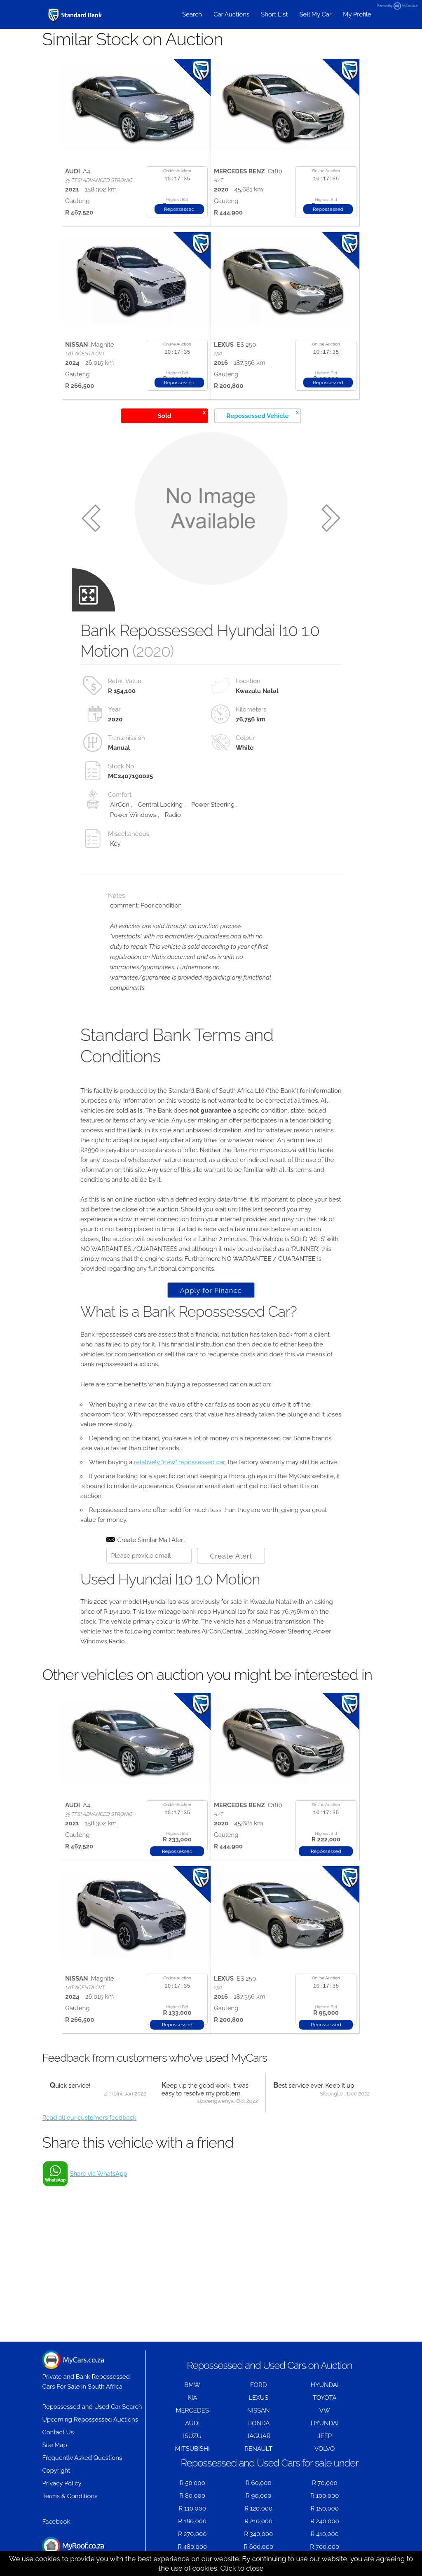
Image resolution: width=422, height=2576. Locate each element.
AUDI (192, 2423)
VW (324, 2410)
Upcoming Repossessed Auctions (90, 2419)
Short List (274, 14)
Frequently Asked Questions (82, 2458)
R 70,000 (325, 2483)
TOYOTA (325, 2397)
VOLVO (324, 2448)
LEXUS (258, 2397)
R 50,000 (192, 2483)
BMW (192, 2385)
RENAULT (258, 2448)
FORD (258, 2385)
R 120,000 (258, 2508)
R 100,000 (324, 2495)
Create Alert (231, 1556)
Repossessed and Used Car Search (92, 2406)
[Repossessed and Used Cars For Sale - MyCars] (75, 15)
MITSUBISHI (192, 2448)
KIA (192, 2397)
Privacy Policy (61, 2483)
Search (192, 14)
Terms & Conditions (69, 2496)
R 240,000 (324, 2521)
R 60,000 (259, 2483)
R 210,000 (258, 2521)
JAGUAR (258, 2436)
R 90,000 (259, 2495)
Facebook (56, 2521)
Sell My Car (315, 14)
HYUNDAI (325, 2385)
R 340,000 (258, 2534)
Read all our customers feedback (89, 2117)
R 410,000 (325, 2534)
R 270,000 (192, 2534)
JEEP (324, 2436)
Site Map (54, 2445)
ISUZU (192, 2436)
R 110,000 (192, 2508)
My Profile (357, 14)
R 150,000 (325, 2508)
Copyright (56, 2470)
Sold (182, 414)
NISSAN (258, 2410)
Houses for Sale (73, 2550)
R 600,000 (258, 2546)
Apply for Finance (211, 1290)
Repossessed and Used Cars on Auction (269, 2365)
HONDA (258, 2423)
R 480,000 (192, 2546)
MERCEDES (192, 2410)
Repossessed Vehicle (263, 414)
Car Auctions (231, 14)
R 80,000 (192, 2495)
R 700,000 (324, 2546)
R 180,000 (192, 2521)
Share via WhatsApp (98, 2173)
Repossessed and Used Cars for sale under (270, 2463)
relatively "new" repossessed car (179, 1462)
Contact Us (58, 2432)
